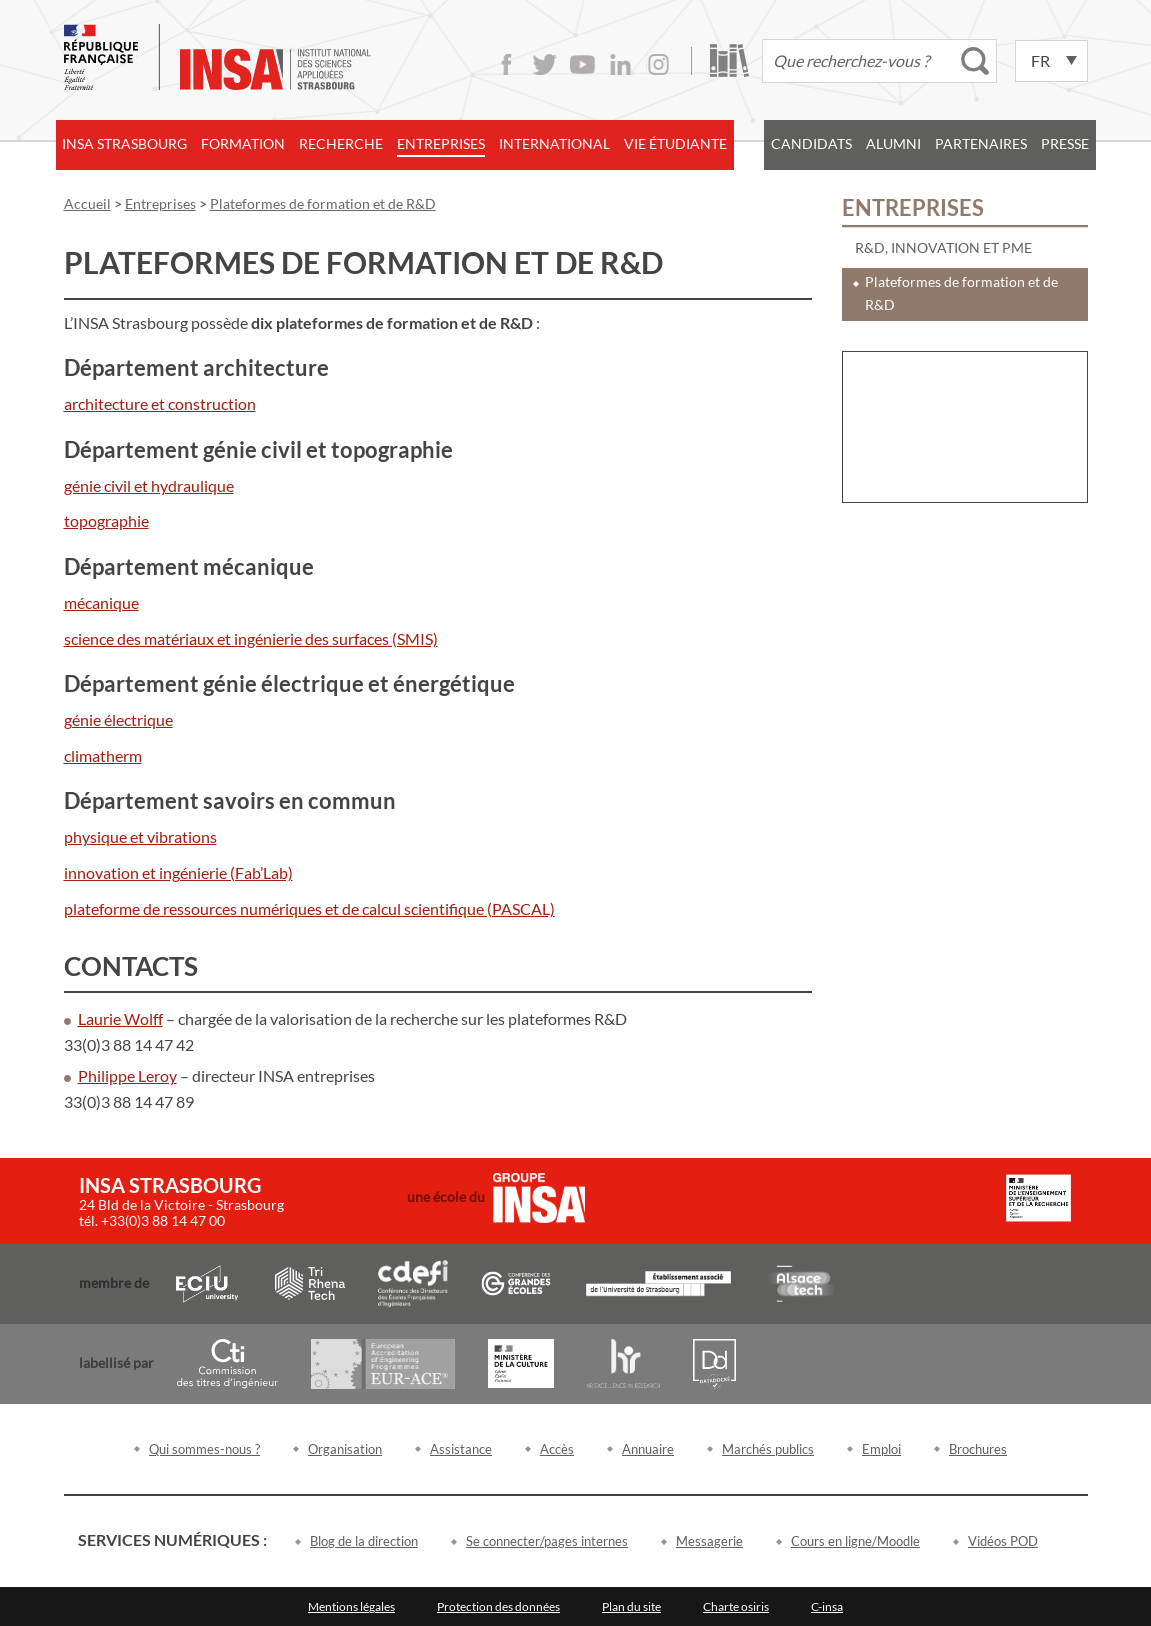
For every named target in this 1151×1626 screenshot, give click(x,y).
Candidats (811, 143)
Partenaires (981, 143)
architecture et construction (160, 403)
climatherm (103, 755)
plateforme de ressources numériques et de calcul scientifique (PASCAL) (309, 908)
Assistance (461, 1449)
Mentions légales (351, 1606)
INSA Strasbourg (124, 143)
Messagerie (709, 1541)
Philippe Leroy (127, 1075)
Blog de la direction (364, 1541)
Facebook (506, 64)
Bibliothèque (729, 60)
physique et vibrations (140, 836)
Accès (557, 1449)
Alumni (893, 143)
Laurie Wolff (120, 1018)
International (554, 143)
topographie (106, 520)
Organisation (345, 1449)
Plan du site (631, 1606)
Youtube (582, 64)
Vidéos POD (1003, 1541)
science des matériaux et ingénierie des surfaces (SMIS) (251, 638)
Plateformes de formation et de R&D (961, 292)
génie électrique (118, 719)
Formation (243, 143)
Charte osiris (736, 1606)
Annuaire (648, 1449)
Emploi (881, 1449)
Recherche (341, 143)
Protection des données (498, 1606)
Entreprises (441, 143)
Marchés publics (768, 1449)
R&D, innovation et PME (943, 247)
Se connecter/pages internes (547, 1541)
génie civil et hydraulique (149, 485)
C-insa (827, 1606)
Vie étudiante (675, 143)
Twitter (544, 64)
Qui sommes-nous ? (204, 1449)
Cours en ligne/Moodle (855, 1541)
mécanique (101, 602)
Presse (1065, 143)
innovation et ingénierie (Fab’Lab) (178, 872)
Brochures (978, 1449)
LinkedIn (620, 64)
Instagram (658, 64)
